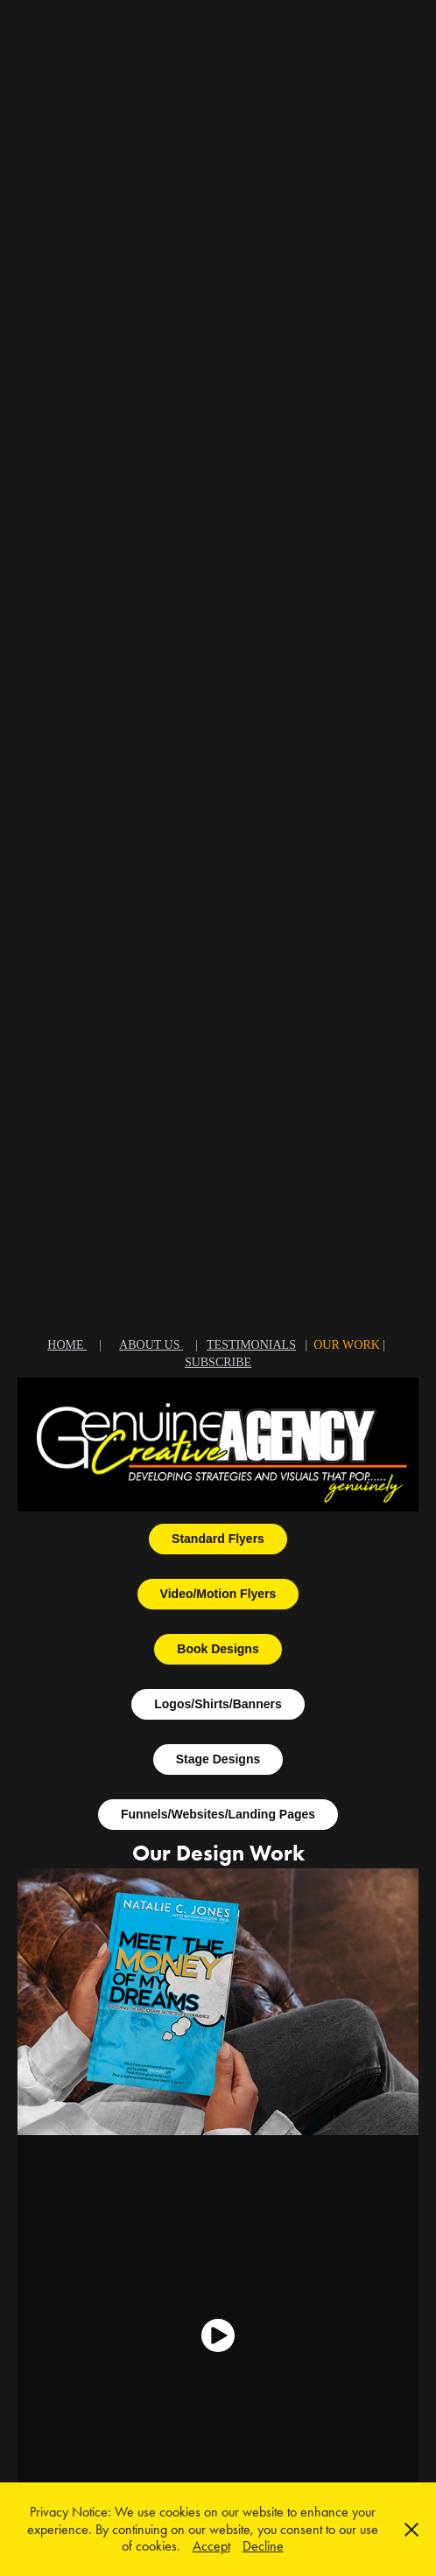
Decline (263, 2546)
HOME (67, 1344)
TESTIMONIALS (251, 1344)
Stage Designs (218, 1759)
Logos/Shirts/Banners (217, 1704)
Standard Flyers (218, 1539)
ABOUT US (151, 1344)
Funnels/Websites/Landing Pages (218, 1814)
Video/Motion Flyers (218, 1594)
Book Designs (217, 1649)
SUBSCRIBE (218, 1362)
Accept (211, 2546)
